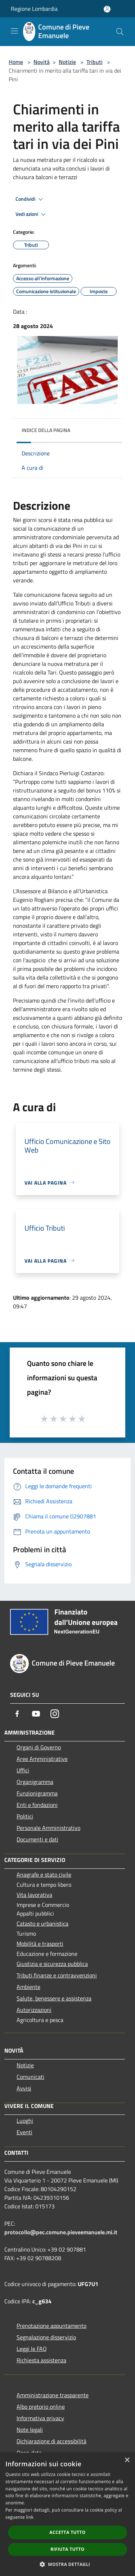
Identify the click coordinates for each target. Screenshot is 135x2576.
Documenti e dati (37, 1839)
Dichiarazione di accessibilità (51, 2441)
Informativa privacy (40, 2418)
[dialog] (67, 2514)
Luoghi (25, 2120)
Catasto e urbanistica (42, 1923)
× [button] (127, 2460)
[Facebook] (17, 1714)
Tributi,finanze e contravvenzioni (57, 1975)
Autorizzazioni (34, 2009)
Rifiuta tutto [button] (67, 2549)
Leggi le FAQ (32, 2348)
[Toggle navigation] (14, 31)
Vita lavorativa (34, 1894)
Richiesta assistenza (41, 2360)
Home (16, 62)
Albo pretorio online (41, 2406)
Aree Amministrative (42, 1758)
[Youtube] (36, 1714)
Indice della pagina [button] (46, 430)
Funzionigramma (37, 1793)
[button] (67, 2564)
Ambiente (28, 1986)
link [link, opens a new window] (29, 2517)
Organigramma (35, 1781)
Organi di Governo (39, 1747)
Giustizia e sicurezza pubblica (52, 1963)
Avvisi (24, 2088)
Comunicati (30, 2076)
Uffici (23, 1770)
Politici (25, 1816)
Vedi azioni (31, 214)
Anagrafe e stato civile (44, 1874)
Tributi (94, 62)
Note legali (30, 2429)
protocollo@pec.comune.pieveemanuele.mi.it (60, 2232)
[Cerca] (120, 31)
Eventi (24, 2132)
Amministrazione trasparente (53, 2395)
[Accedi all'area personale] (107, 9)
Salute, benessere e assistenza (54, 1998)
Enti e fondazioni (37, 1804)
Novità (41, 62)
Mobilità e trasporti (40, 1943)
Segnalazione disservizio (46, 2337)
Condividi (30, 199)
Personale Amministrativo (48, 1827)
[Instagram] (55, 1714)
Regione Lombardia (34, 8)
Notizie (67, 62)
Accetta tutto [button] (67, 2532)
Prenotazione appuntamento (51, 2325)
